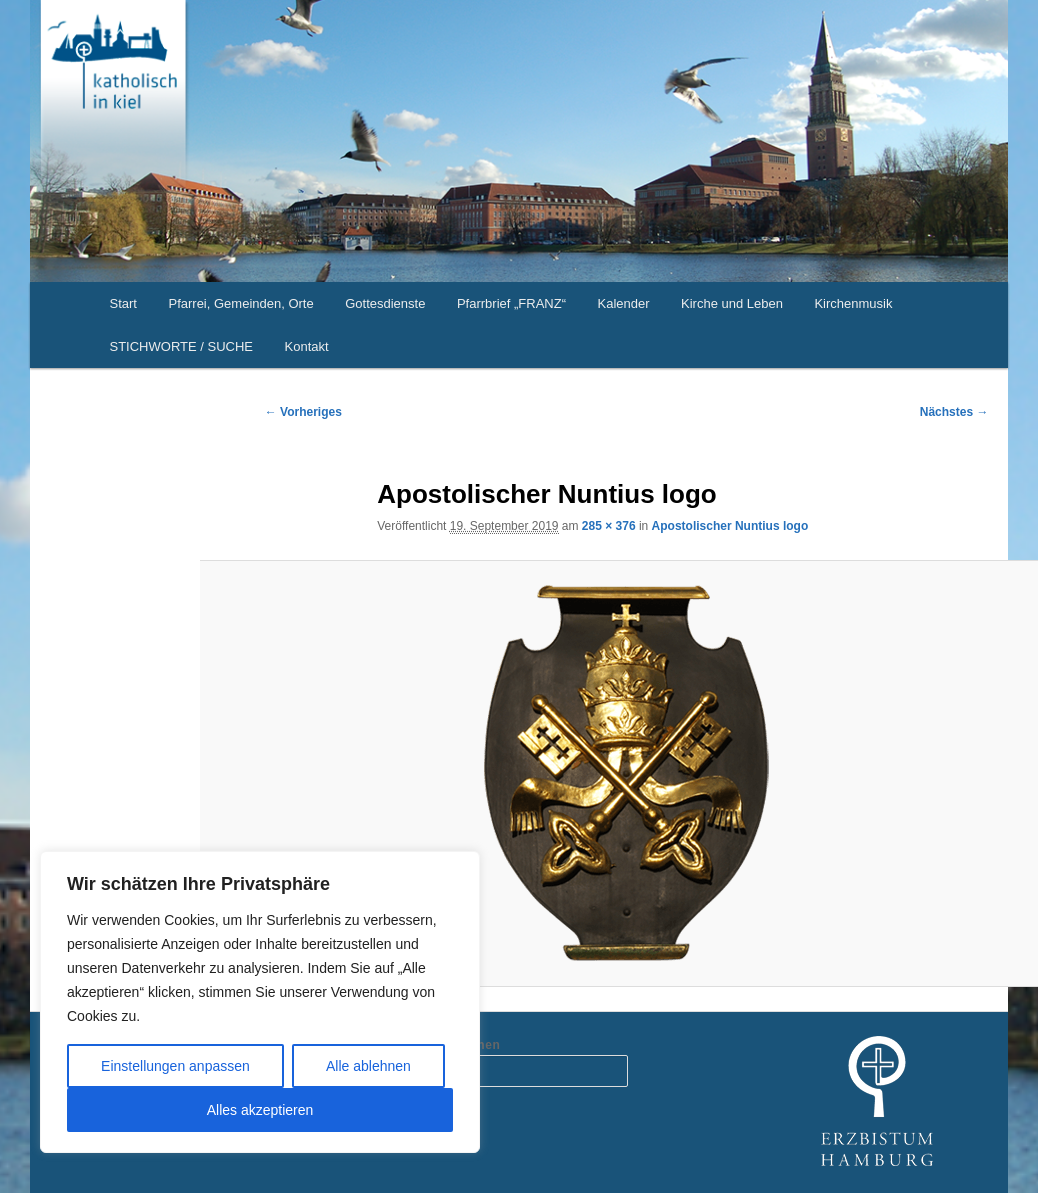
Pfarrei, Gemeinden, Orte (240, 303)
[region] (260, 1002)
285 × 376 (609, 526)
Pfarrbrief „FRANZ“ (511, 303)
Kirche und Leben (732, 303)
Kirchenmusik (853, 303)
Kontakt (307, 346)
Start (123, 303)
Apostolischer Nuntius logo (730, 526)
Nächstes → (954, 412)
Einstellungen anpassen (175, 1066)
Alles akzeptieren (260, 1110)
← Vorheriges (303, 412)
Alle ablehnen (368, 1066)
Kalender (623, 303)
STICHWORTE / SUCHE (182, 346)
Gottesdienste (385, 303)
